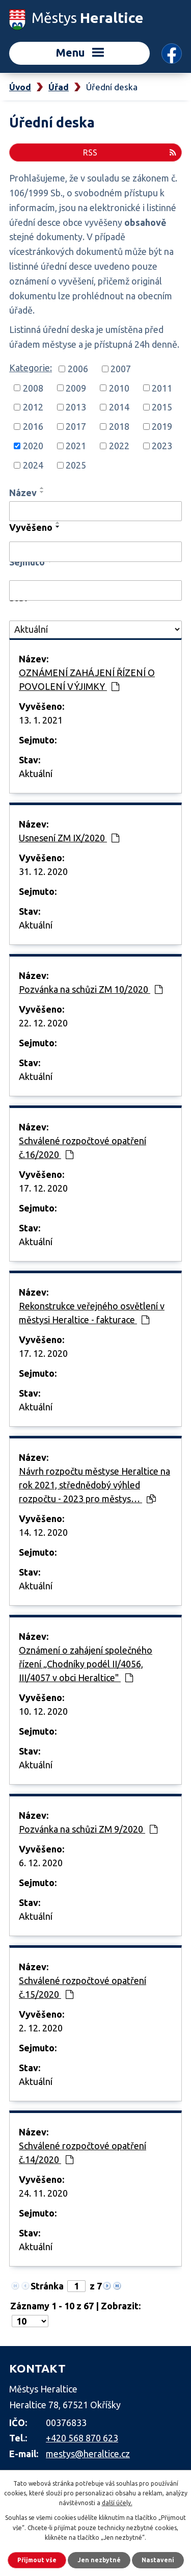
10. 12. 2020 (43, 1711)
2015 (162, 407)
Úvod (20, 87)
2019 (162, 426)
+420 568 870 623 (82, 2438)
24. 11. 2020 (43, 2193)
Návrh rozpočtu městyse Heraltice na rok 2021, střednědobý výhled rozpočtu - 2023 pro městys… (94, 1485)
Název (23, 492)
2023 (162, 446)
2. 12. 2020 (41, 2028)
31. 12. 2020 (43, 871)
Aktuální (35, 773)
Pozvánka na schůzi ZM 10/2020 (90, 989)
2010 (119, 387)
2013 (76, 407)
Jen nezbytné (99, 2560)
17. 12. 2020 (43, 1188)
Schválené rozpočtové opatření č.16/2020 (82, 1148)
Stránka (47, 2286)
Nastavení (158, 2560)
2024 (33, 465)
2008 (33, 387)
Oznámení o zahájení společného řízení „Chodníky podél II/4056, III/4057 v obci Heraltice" (85, 1664)
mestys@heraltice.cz (88, 2454)
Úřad (58, 87)
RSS (129, 152)
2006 (78, 369)
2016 (33, 426)
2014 (119, 407)
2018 (119, 426)
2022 (119, 446)
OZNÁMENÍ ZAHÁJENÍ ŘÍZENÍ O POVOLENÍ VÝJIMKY (87, 679)
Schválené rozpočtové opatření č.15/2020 (82, 1987)
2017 (76, 426)
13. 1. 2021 (41, 720)
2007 (121, 369)
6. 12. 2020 (41, 1863)
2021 (76, 446)
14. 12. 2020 (43, 1532)
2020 (33, 446)
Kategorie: (30, 368)
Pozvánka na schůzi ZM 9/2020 (88, 1829)
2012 (33, 407)
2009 (76, 387)
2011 (162, 387)
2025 (76, 465)
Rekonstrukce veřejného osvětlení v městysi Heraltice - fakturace (92, 1313)
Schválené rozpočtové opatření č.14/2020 (82, 2153)
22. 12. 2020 (43, 1023)
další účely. (117, 2503)
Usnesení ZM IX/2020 (69, 838)
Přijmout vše (37, 2560)
